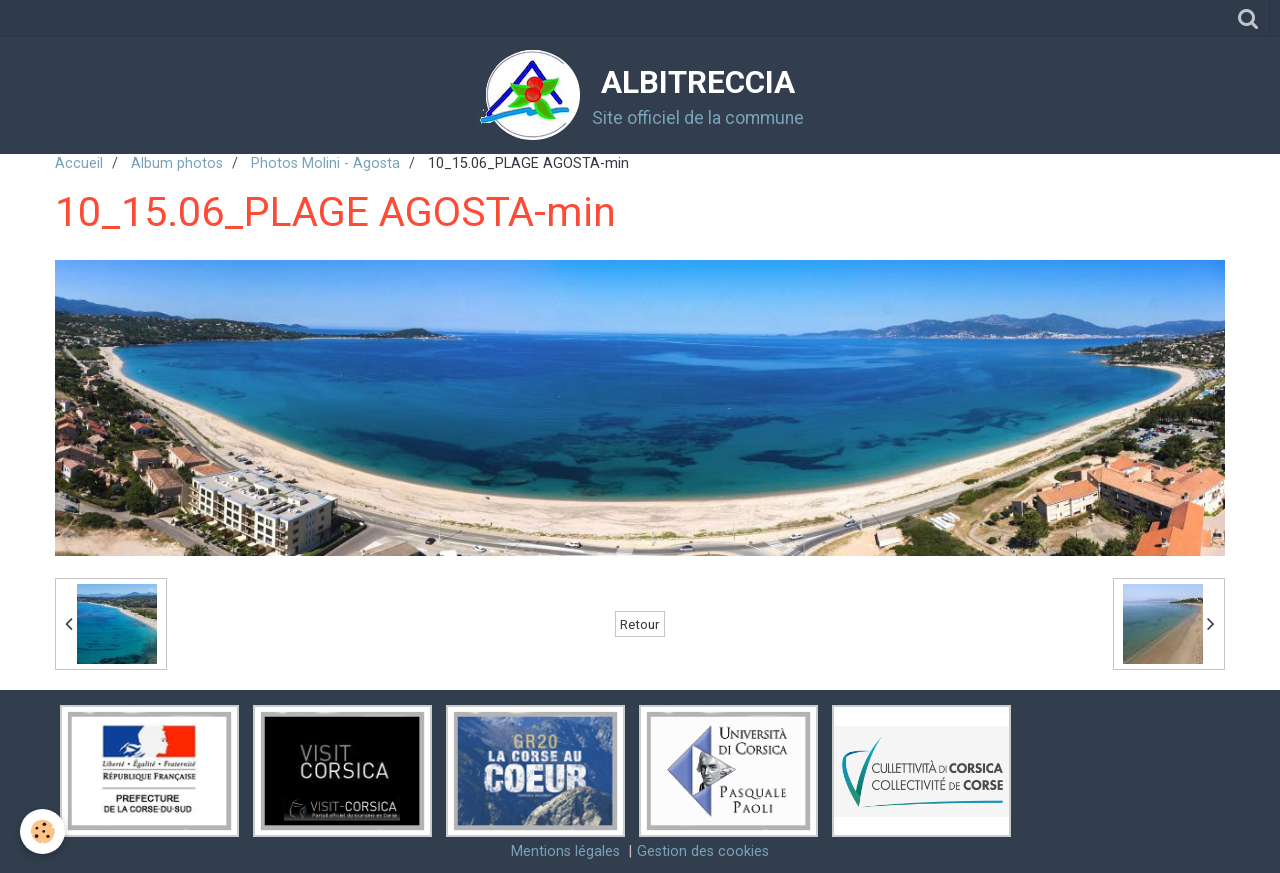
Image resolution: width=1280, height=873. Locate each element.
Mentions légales (565, 851)
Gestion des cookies (703, 851)
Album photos (177, 163)
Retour (640, 624)
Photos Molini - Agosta (325, 163)
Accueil (79, 163)
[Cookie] (42, 831)
